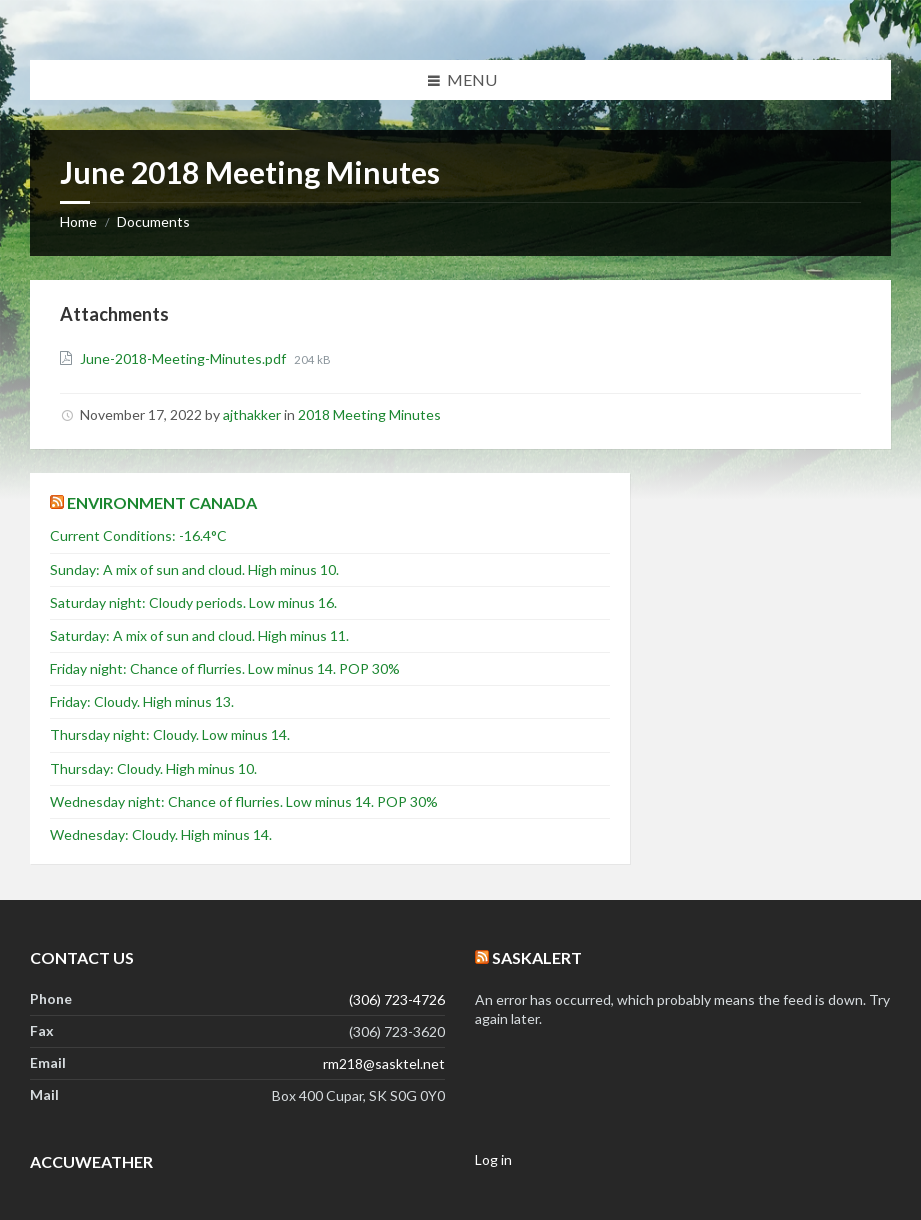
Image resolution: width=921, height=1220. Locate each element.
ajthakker (252, 414)
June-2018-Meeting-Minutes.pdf (184, 358)
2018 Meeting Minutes (369, 414)
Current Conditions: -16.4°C (138, 535)
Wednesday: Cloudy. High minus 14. (161, 834)
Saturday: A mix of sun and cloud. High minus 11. (199, 635)
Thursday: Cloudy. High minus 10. (153, 768)
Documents (153, 221)
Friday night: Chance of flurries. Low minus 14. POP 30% (225, 668)
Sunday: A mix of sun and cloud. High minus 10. (194, 569)
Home (78, 221)
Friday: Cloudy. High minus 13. (142, 701)
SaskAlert (537, 957)
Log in (493, 1159)
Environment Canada (162, 502)
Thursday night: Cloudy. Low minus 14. (170, 734)
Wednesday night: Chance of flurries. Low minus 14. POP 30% (244, 801)
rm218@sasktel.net (384, 1063)
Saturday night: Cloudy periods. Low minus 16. (193, 602)
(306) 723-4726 (397, 999)
